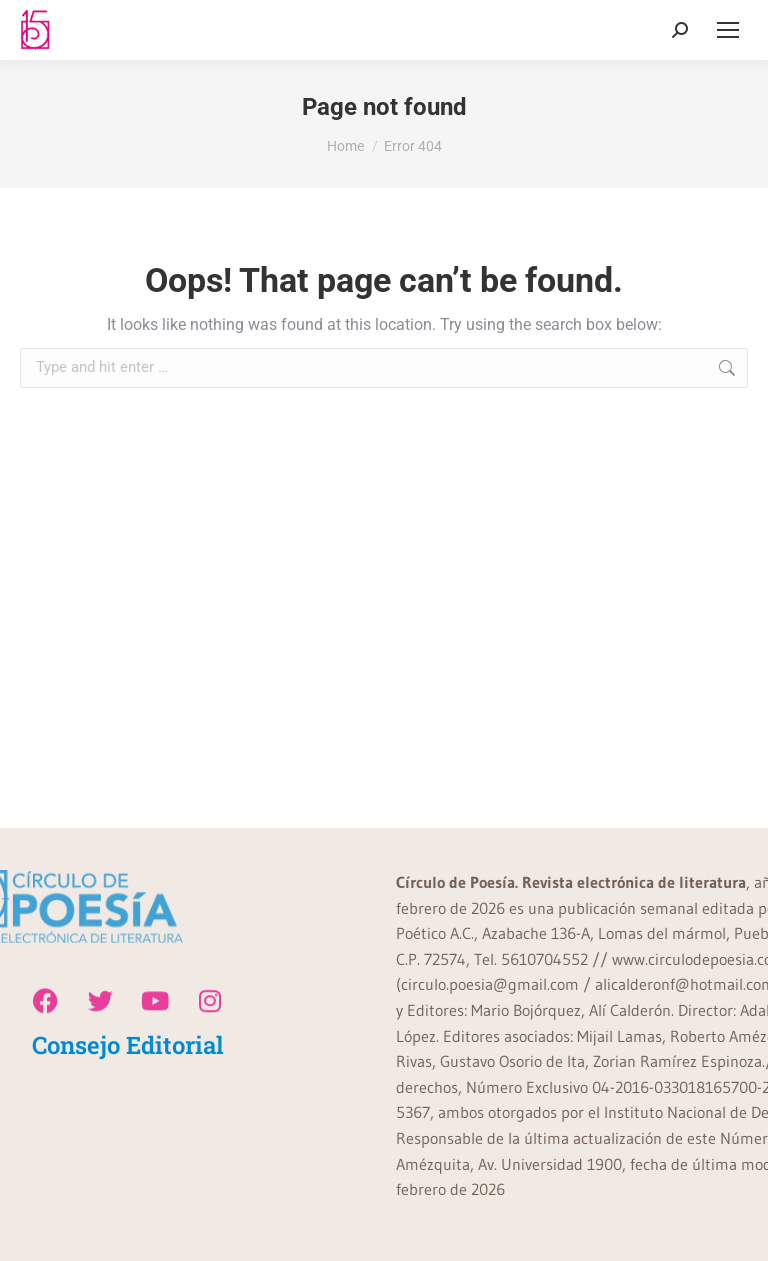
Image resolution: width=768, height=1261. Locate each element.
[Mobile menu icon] (728, 30)
